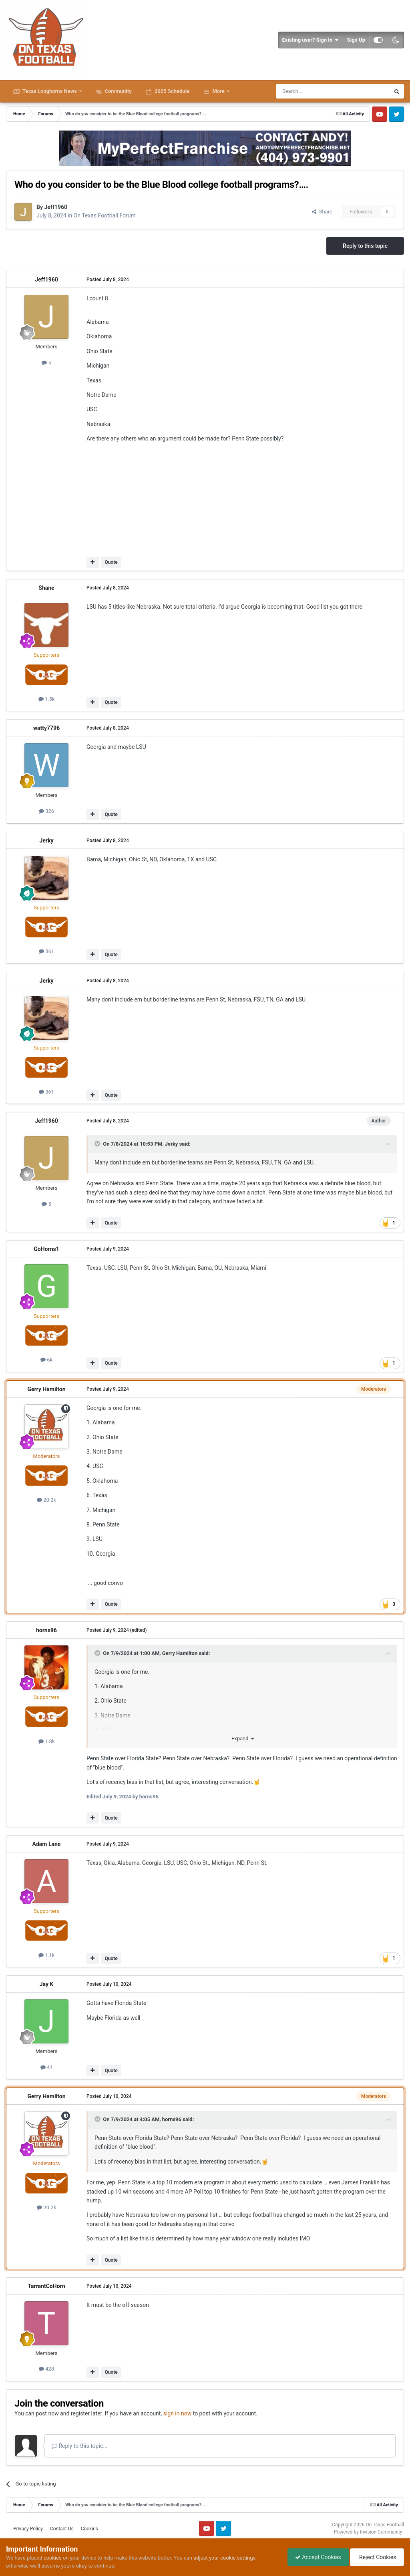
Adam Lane (46, 1844)
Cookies (89, 2529)
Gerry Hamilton (46, 1389)
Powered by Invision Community (368, 2532)
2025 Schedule (171, 91)
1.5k (46, 699)
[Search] (314, 91)
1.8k (46, 1741)
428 (46, 2369)
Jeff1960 (55, 207)
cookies (53, 2558)
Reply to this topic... (79, 2446)
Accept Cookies (316, 2557)
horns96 (46, 1630)
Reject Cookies (376, 2557)
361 (46, 951)
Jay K (47, 1984)
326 (46, 811)
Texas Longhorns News (49, 91)
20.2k (46, 1500)
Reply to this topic (365, 246)
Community (117, 91)
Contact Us (62, 2529)
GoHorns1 (46, 1249)
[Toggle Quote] (98, 1143)
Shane (46, 588)
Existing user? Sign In (310, 40)
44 (46, 2067)
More (218, 91)
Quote (111, 562)
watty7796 (46, 728)
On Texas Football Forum (105, 215)
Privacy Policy (28, 2529)
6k (46, 1360)
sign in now (177, 2413)
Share (322, 212)
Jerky (46, 840)
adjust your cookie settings (224, 2558)
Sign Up (356, 40)
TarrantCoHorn (46, 2286)
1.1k (46, 1955)
